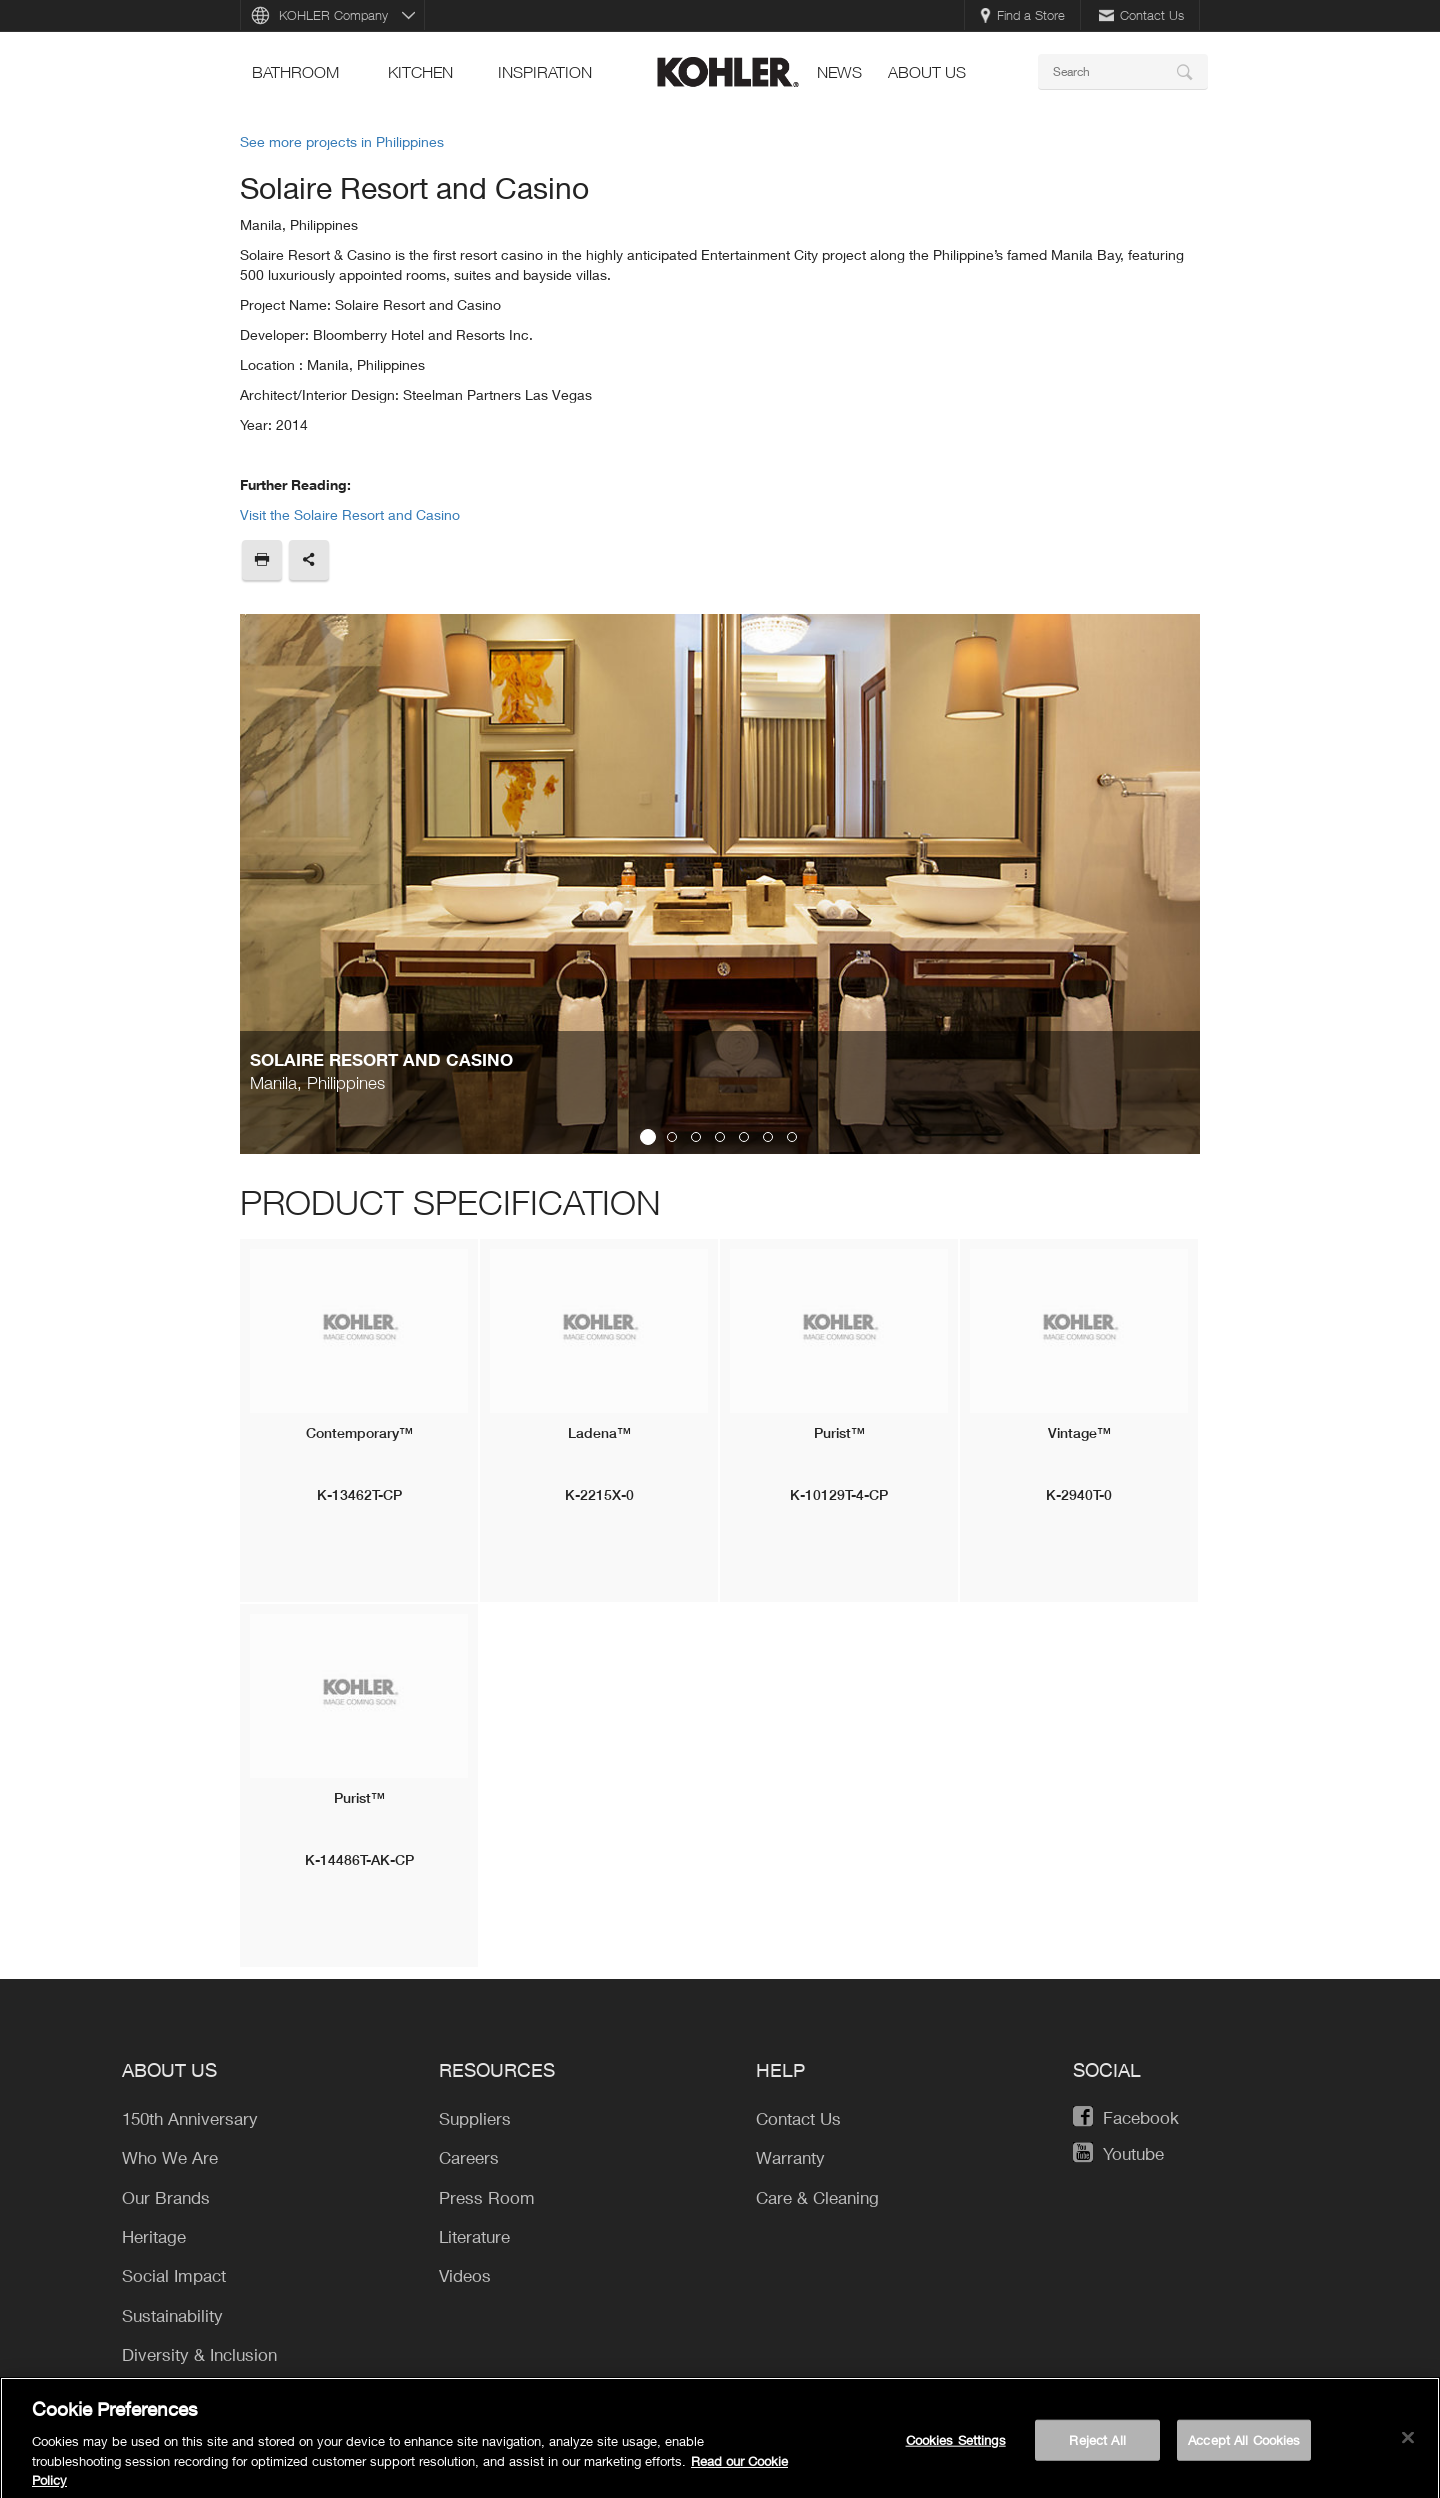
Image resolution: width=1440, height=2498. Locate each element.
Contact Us (1141, 15)
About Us (927, 72)
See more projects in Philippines (342, 141)
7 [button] (792, 1137)
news (839, 72)
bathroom (295, 72)
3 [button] (696, 1137)
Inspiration (545, 72)
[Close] (1408, 2445)
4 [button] (720, 1137)
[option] (720, 884)
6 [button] (768, 1137)
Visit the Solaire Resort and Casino (350, 514)
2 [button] (672, 1137)
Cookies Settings (956, 2447)
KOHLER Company (333, 15)
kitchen (420, 72)
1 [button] (648, 1137)
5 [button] (744, 1137)
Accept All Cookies (1244, 2447)
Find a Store (1022, 15)
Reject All (1097, 2447)
